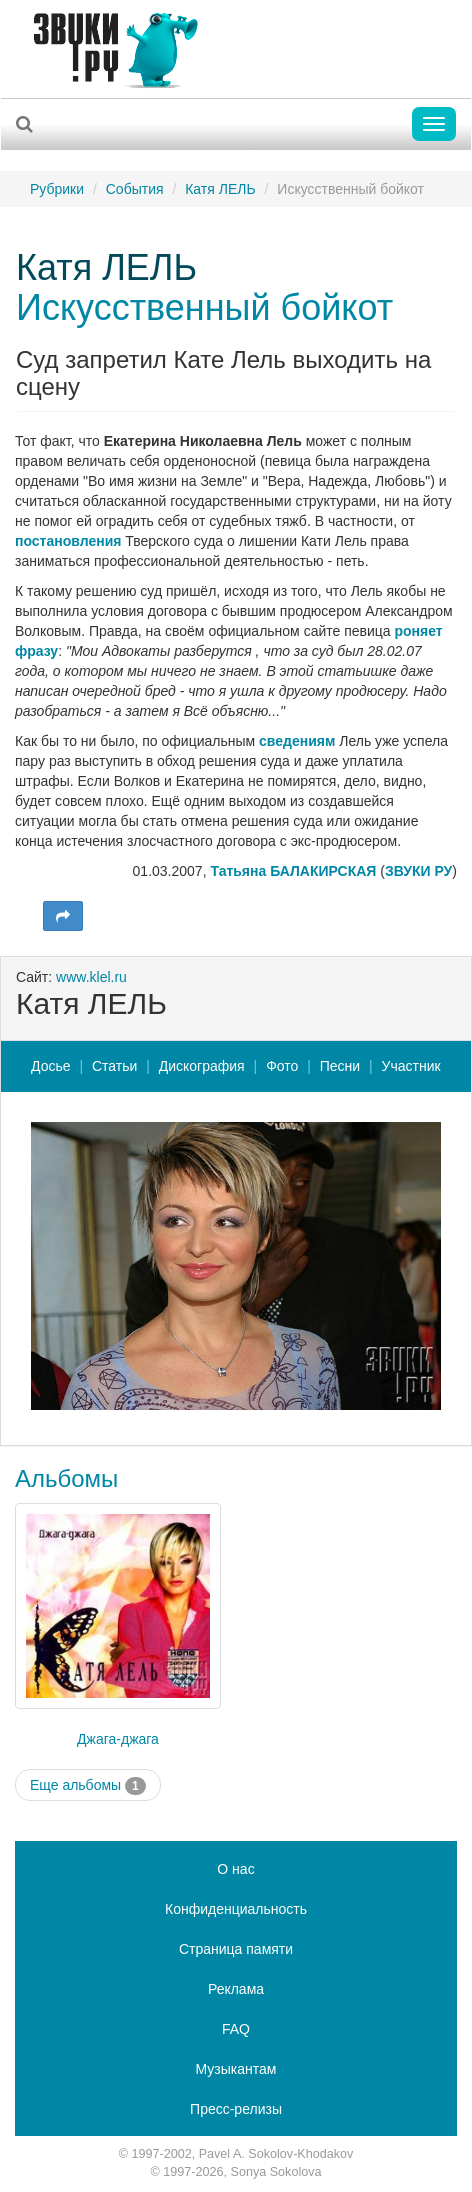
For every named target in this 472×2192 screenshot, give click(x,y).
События (135, 189)
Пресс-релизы (236, 2109)
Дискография (202, 1066)
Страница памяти (236, 1949)
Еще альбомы (88, 1786)
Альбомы (66, 1478)
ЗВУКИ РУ (418, 871)
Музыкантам (236, 2069)
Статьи (114, 1066)
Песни (340, 1066)
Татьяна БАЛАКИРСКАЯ (293, 871)
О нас (235, 1869)
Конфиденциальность (236, 1909)
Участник (411, 1066)
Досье (51, 1066)
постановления (68, 541)
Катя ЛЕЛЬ (220, 189)
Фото (282, 1066)
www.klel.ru (91, 977)
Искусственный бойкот (204, 307)
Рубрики (57, 189)
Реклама (236, 1989)
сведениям (297, 741)
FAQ (236, 2029)
